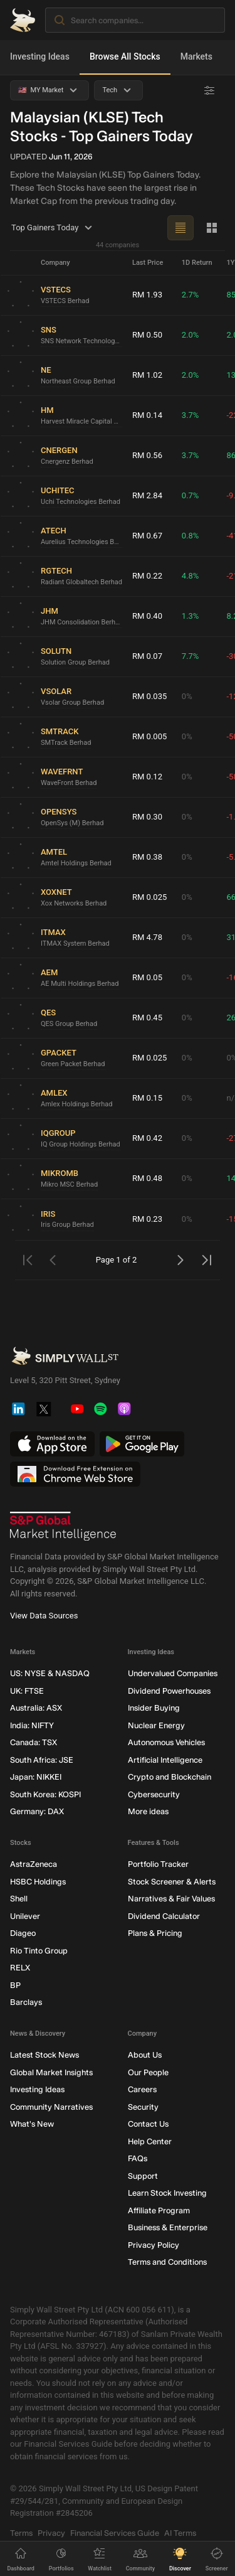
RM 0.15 (147, 1098)
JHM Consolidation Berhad (81, 621)
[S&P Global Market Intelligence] (63, 1526)
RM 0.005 (149, 736)
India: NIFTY (32, 1724)
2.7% (190, 294)
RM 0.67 (147, 535)
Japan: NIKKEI (35, 1777)
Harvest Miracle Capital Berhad (81, 421)
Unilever (25, 1915)
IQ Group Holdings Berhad (80, 1144)
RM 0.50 (147, 334)
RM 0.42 (147, 1138)
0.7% (190, 495)
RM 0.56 (147, 455)
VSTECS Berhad (65, 300)
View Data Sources (44, 1615)
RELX (20, 1967)
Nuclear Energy (156, 1724)
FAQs (137, 2158)
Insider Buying (154, 1708)
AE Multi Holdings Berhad (80, 983)
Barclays (26, 2002)
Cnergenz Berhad (67, 461)
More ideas (148, 1811)
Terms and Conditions (167, 2262)
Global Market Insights (51, 2071)
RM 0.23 (147, 1219)
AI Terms (180, 2532)
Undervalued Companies (172, 1673)
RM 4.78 (147, 937)
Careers (142, 2089)
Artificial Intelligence (165, 1759)
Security (143, 2106)
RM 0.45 (147, 1017)
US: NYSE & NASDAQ (50, 1673)
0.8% (190, 535)
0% (187, 696)
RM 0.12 (147, 776)
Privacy (51, 2532)
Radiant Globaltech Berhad (81, 581)
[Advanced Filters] (209, 90)
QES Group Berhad (69, 1023)
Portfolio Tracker (158, 1864)
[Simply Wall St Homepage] (22, 20)
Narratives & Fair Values (171, 1898)
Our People (148, 2071)
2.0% (190, 334)
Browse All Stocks (125, 56)
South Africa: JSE (41, 1759)
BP (15, 1984)
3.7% (190, 415)
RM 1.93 (147, 294)
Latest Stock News (44, 2055)
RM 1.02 (147, 375)
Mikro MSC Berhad (69, 1184)
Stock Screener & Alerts (172, 1881)
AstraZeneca (33, 1864)
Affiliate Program (159, 2210)
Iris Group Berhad (67, 1225)
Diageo (23, 1933)
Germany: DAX (37, 1811)
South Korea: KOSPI (45, 1793)
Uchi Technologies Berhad (80, 501)
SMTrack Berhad (66, 742)
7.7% (190, 656)
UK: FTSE (27, 1690)
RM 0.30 (147, 816)
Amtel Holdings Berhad (76, 862)
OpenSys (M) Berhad (72, 822)
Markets (196, 56)
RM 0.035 (149, 696)
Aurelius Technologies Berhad (81, 541)
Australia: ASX (36, 1708)
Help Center (150, 2141)
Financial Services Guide (114, 2532)
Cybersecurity (154, 1793)
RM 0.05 (147, 977)
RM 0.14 (147, 415)
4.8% (190, 575)
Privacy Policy (153, 2244)
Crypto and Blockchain (169, 1777)
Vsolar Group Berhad (72, 702)
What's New (32, 2124)
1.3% (190, 616)
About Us (145, 2055)
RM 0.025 (149, 897)
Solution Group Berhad (75, 662)
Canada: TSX (33, 1742)
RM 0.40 (147, 616)
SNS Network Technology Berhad (81, 340)
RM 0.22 (147, 575)
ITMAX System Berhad (75, 943)
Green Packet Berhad (73, 1063)
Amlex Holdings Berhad (77, 1103)
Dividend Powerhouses (169, 1690)
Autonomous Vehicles (166, 1742)
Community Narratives (51, 2106)
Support (143, 2175)
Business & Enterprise (167, 2227)
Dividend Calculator (164, 1915)
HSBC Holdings (38, 1881)
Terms (21, 2532)
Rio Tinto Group (39, 1950)
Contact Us (148, 2124)
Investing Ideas (40, 56)
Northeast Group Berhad (78, 381)
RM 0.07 (147, 656)
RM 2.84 (147, 495)
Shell (19, 1898)
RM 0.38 (147, 857)
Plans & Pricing (155, 1933)
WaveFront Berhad (69, 782)
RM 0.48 (147, 1178)
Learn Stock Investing (167, 2193)
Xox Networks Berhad (74, 903)
